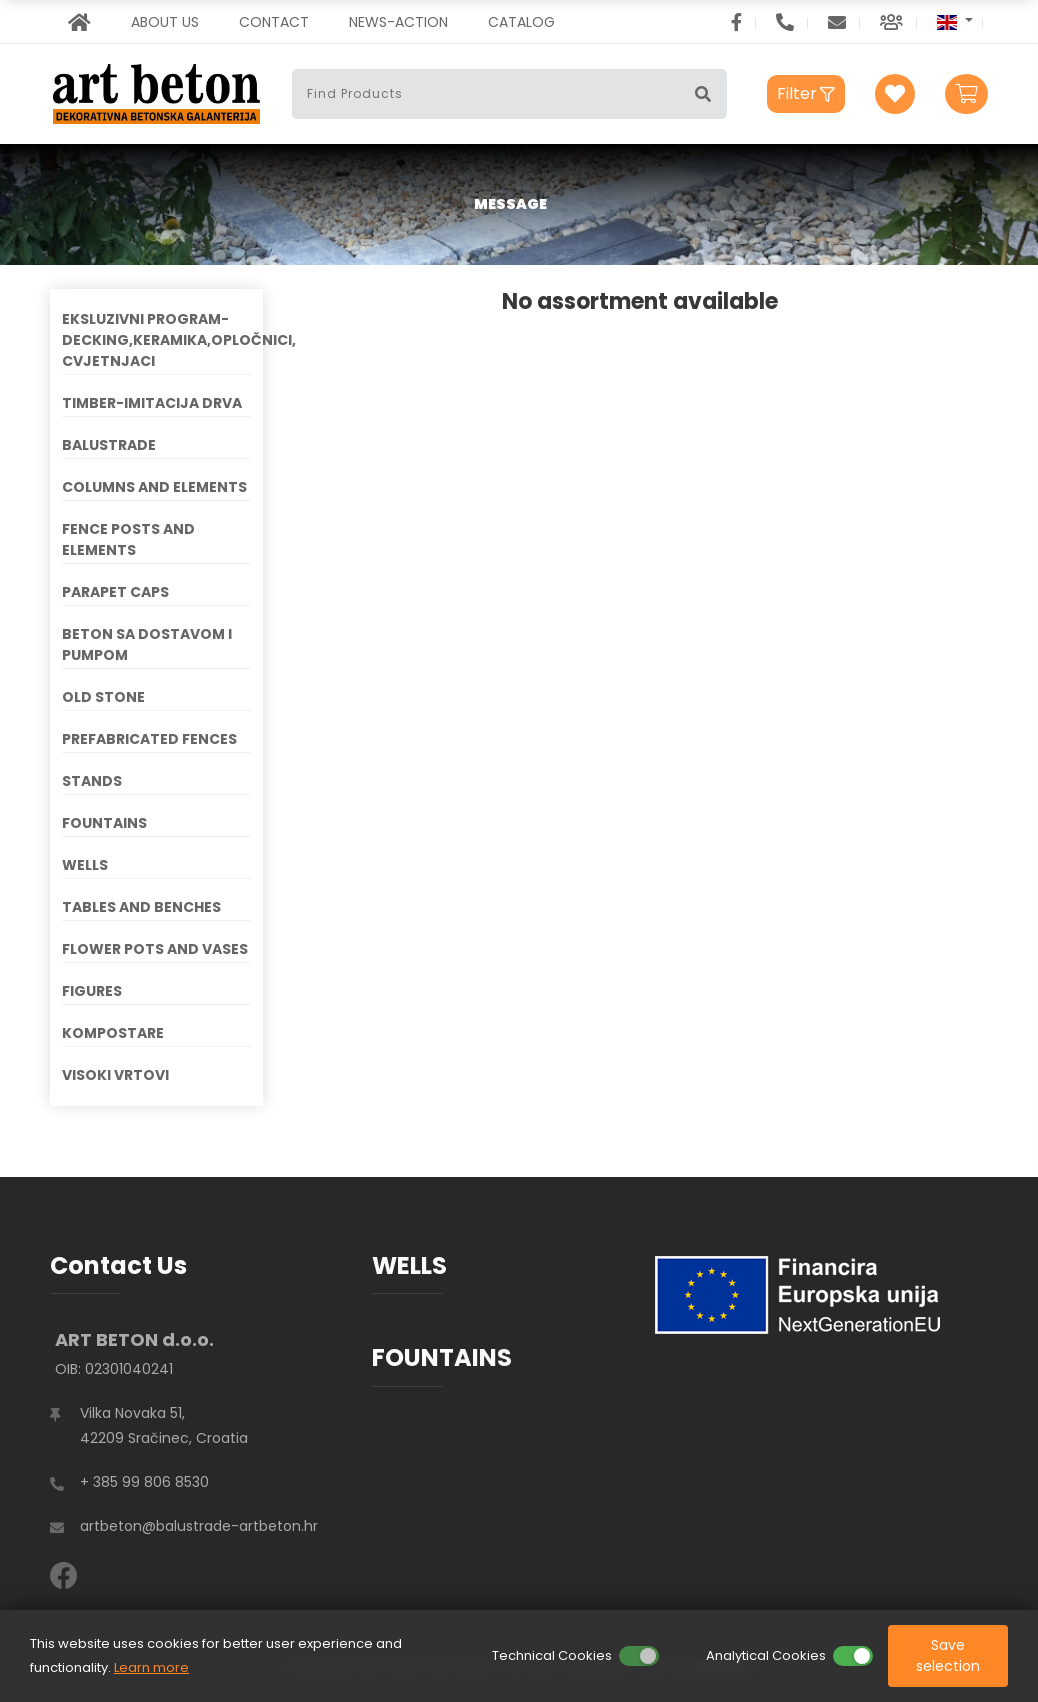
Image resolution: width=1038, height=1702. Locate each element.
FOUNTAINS (104, 823)
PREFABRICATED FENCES (149, 739)
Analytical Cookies (766, 1655)
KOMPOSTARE (113, 1033)
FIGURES (92, 991)
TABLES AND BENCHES (141, 907)
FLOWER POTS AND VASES (155, 949)
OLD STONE (103, 697)
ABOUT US (165, 22)
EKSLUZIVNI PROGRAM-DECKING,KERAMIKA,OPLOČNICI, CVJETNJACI (156, 340)
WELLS (85, 865)
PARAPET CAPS (115, 592)
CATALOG (521, 22)
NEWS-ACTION (398, 22)
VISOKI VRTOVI (115, 1075)
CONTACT (274, 22)
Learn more (151, 1667)
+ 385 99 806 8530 (144, 1482)
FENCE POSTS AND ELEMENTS (128, 539)
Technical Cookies (552, 1655)
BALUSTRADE (109, 445)
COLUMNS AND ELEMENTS (154, 487)
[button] (955, 21)
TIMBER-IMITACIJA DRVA (152, 403)
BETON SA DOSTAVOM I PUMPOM (147, 644)
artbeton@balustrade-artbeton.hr (199, 1526)
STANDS (92, 781)
